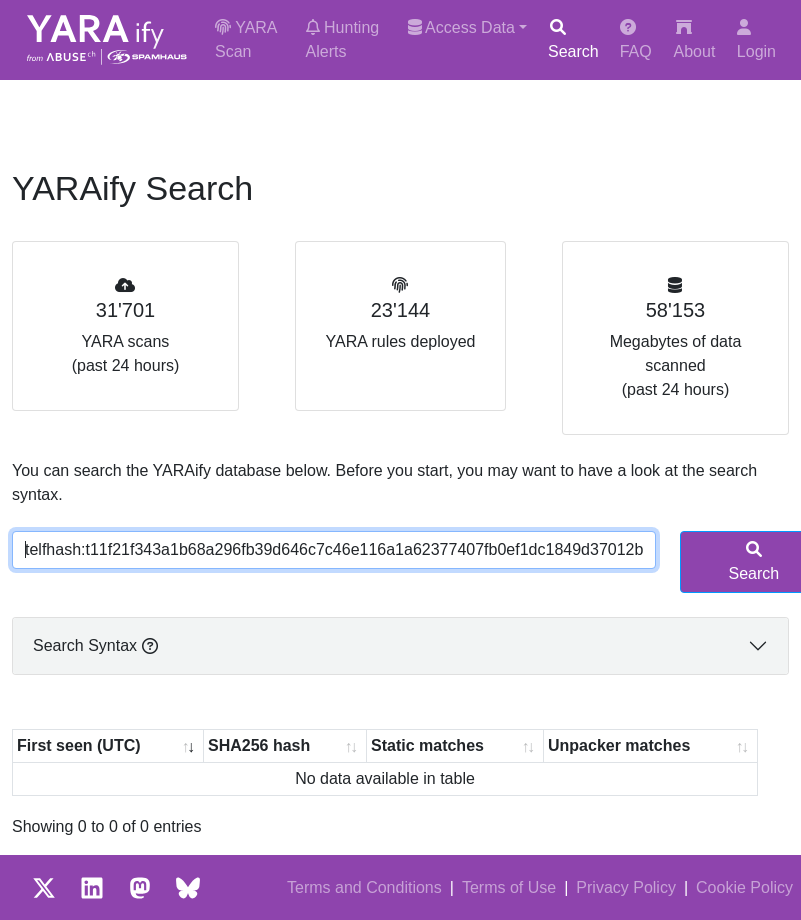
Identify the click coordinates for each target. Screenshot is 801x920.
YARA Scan (246, 39)
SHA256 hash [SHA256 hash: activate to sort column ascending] (259, 745)
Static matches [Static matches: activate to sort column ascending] (427, 745)
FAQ (636, 39)
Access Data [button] (461, 27)
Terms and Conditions (364, 887)
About (695, 39)
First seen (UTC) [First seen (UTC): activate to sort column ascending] (79, 745)
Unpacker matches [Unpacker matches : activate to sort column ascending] (619, 745)
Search (573, 39)
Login (756, 39)
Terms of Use (509, 887)
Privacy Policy (626, 887)
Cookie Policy (744, 887)
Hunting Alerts (343, 39)
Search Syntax (95, 645)
